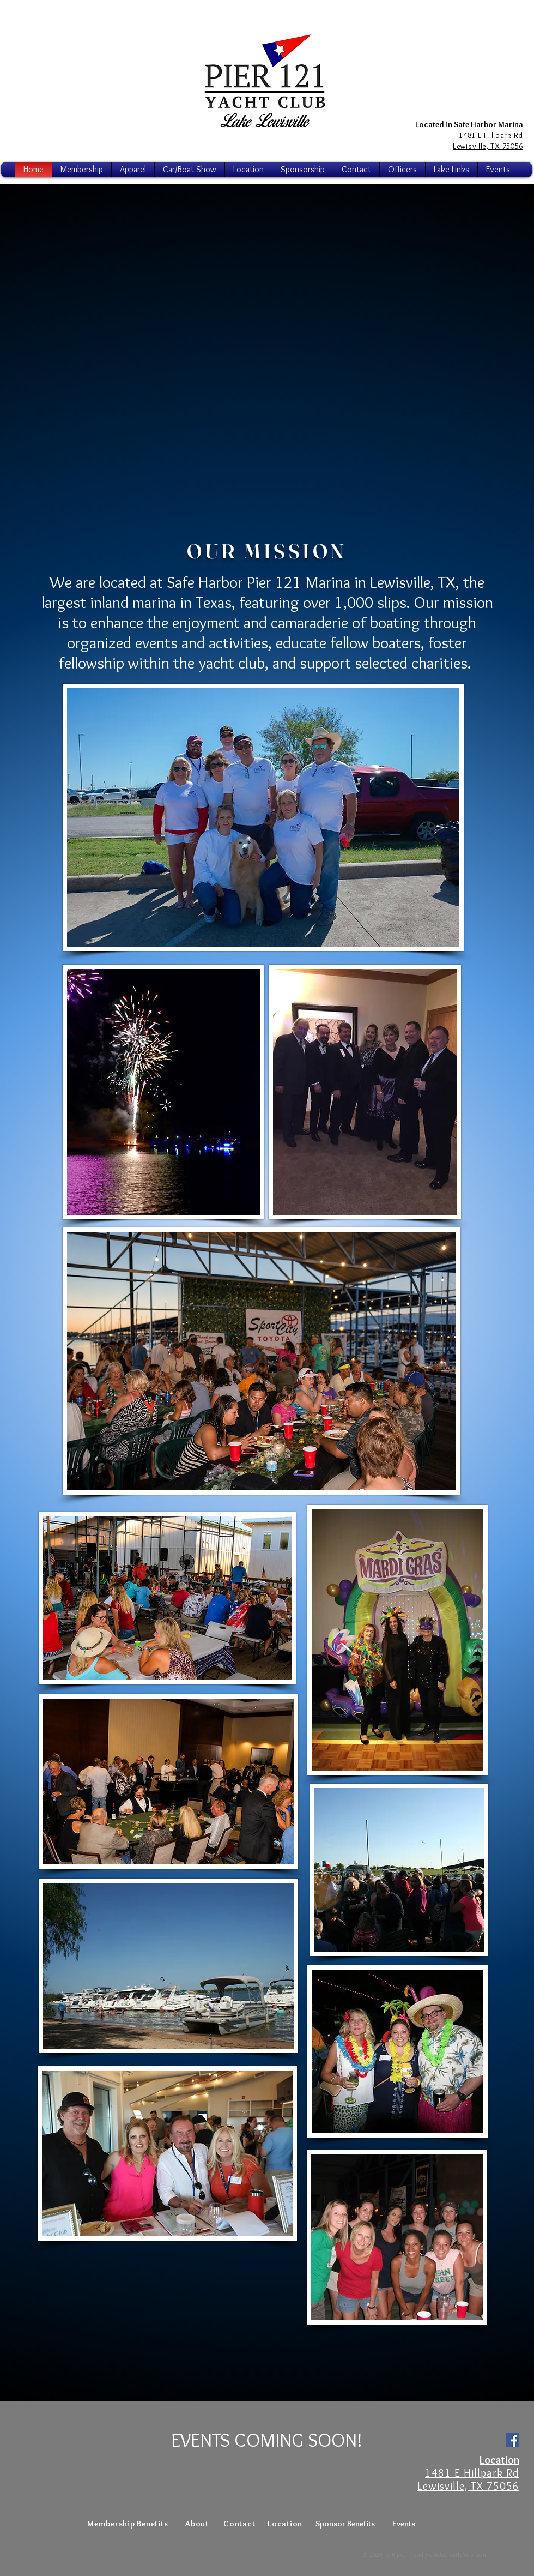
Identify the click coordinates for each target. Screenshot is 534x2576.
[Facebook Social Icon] (512, 2440)
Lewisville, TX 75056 (468, 2486)
